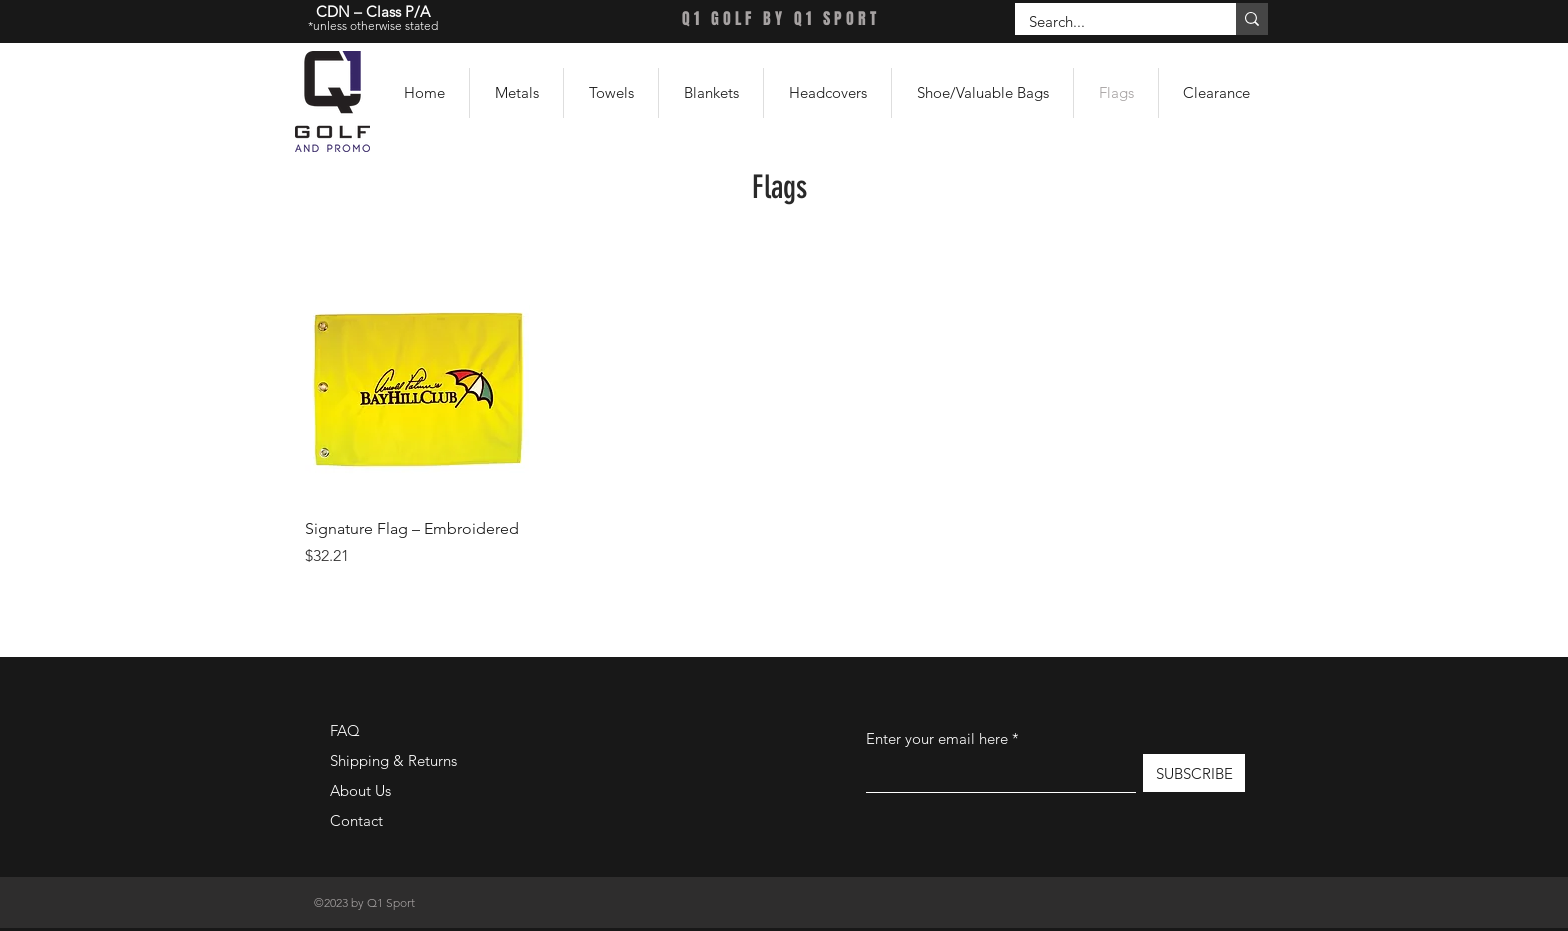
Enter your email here (937, 738)
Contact (356, 820)
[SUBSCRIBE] (1194, 773)
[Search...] (1111, 21)
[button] (516, 93)
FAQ (345, 730)
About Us (360, 790)
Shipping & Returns (393, 760)
